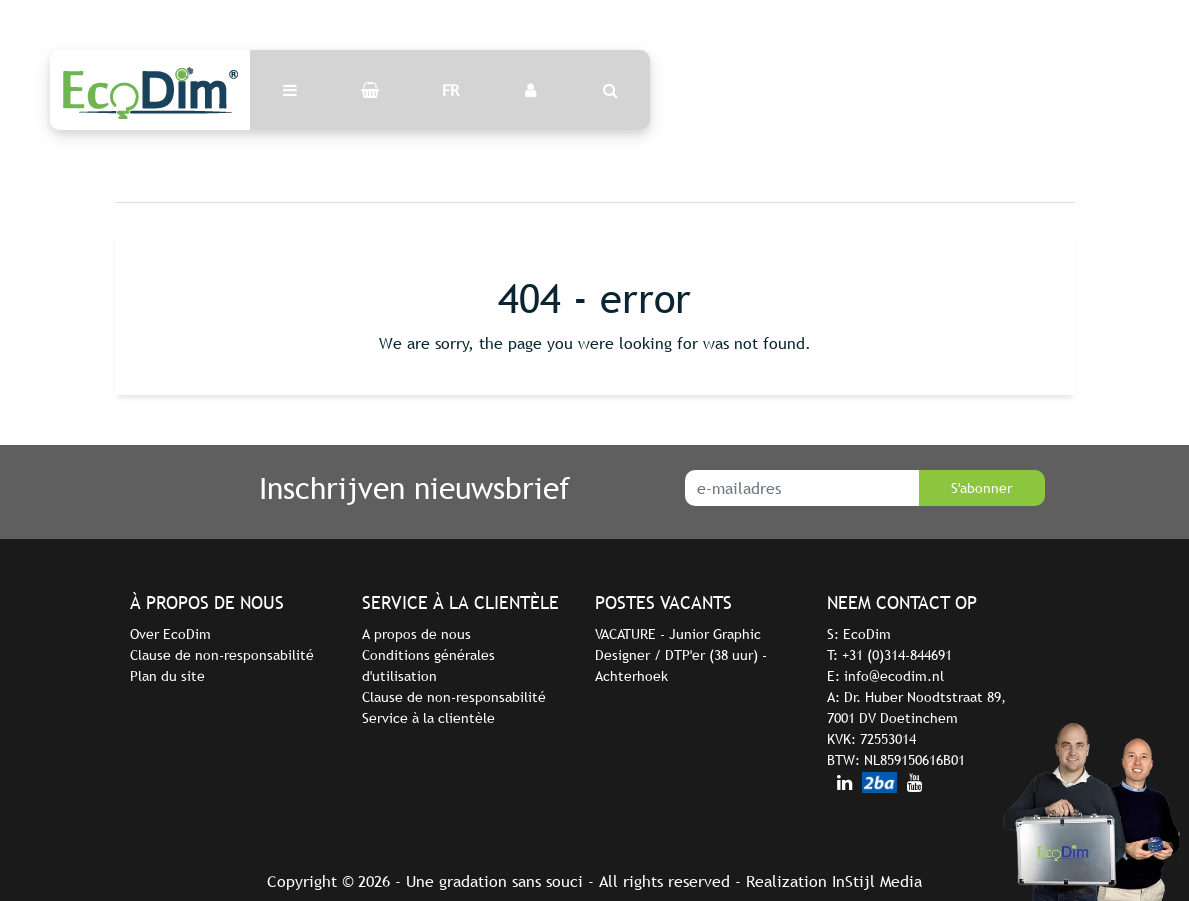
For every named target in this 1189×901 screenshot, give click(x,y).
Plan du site (167, 676)
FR (450, 90)
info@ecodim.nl (894, 676)
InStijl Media (877, 881)
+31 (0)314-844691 (897, 655)
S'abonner (981, 488)
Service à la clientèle (428, 718)
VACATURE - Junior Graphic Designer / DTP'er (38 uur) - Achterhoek (681, 655)
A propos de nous (416, 634)
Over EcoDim (170, 634)
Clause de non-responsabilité (222, 655)
